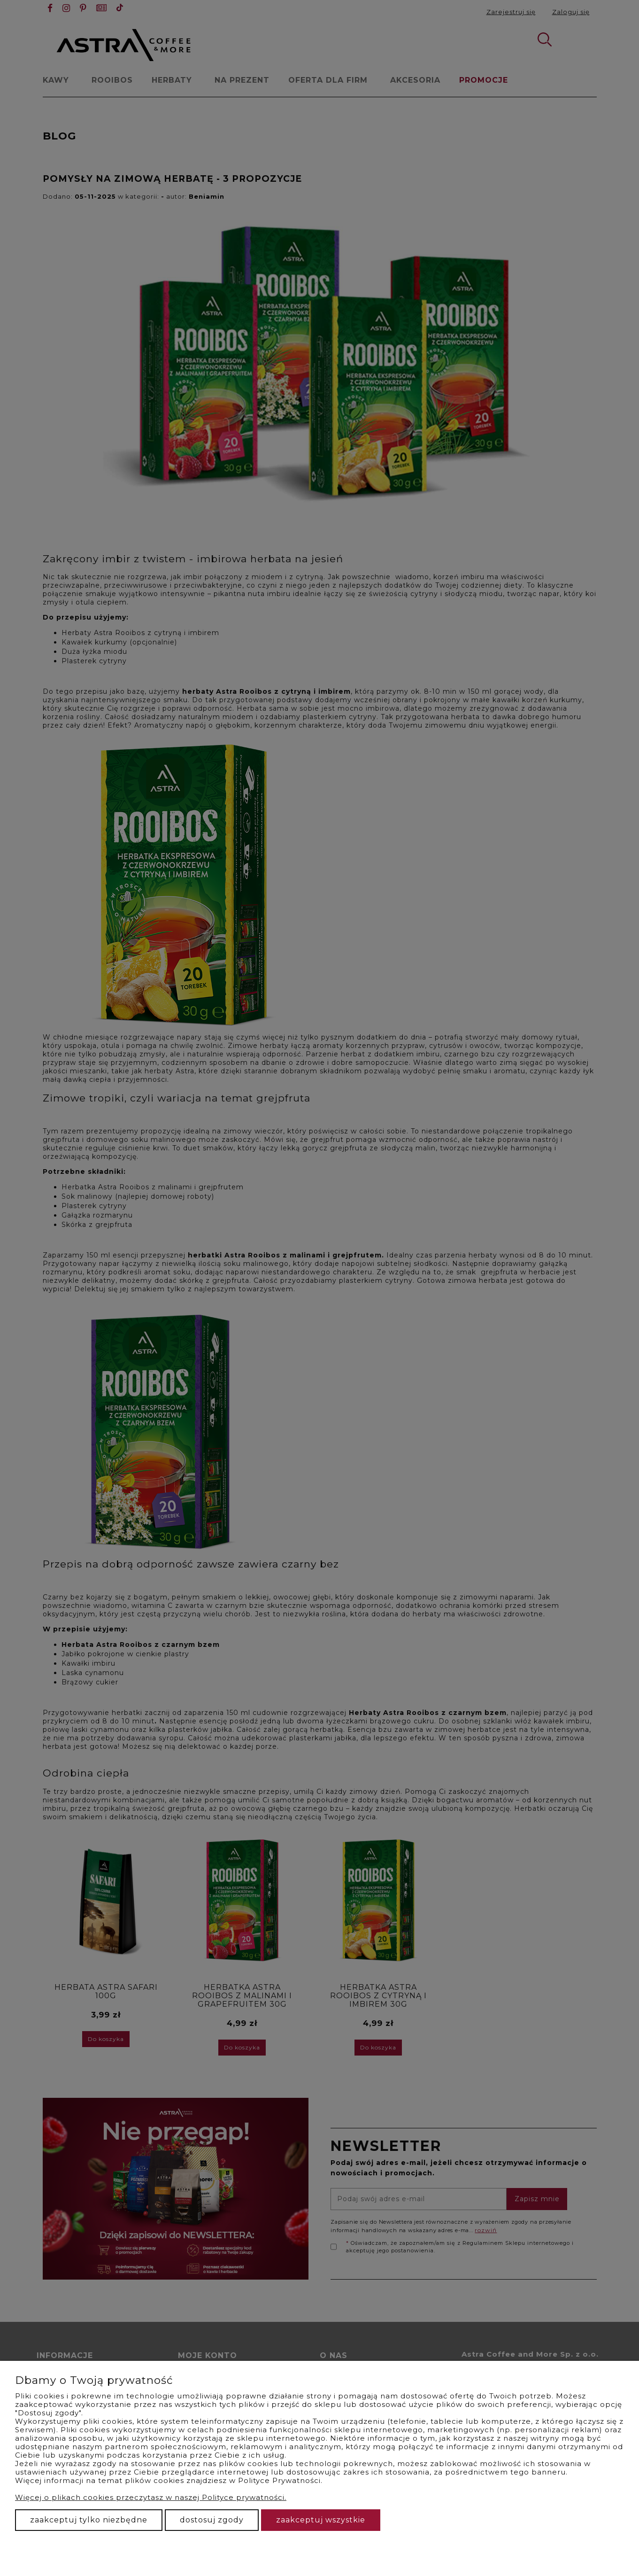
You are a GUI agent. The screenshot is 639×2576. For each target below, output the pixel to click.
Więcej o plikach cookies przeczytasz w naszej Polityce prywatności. (150, 2497)
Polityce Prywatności (279, 2480)
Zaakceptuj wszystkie (320, 2519)
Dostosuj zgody (212, 2519)
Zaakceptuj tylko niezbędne (88, 2519)
